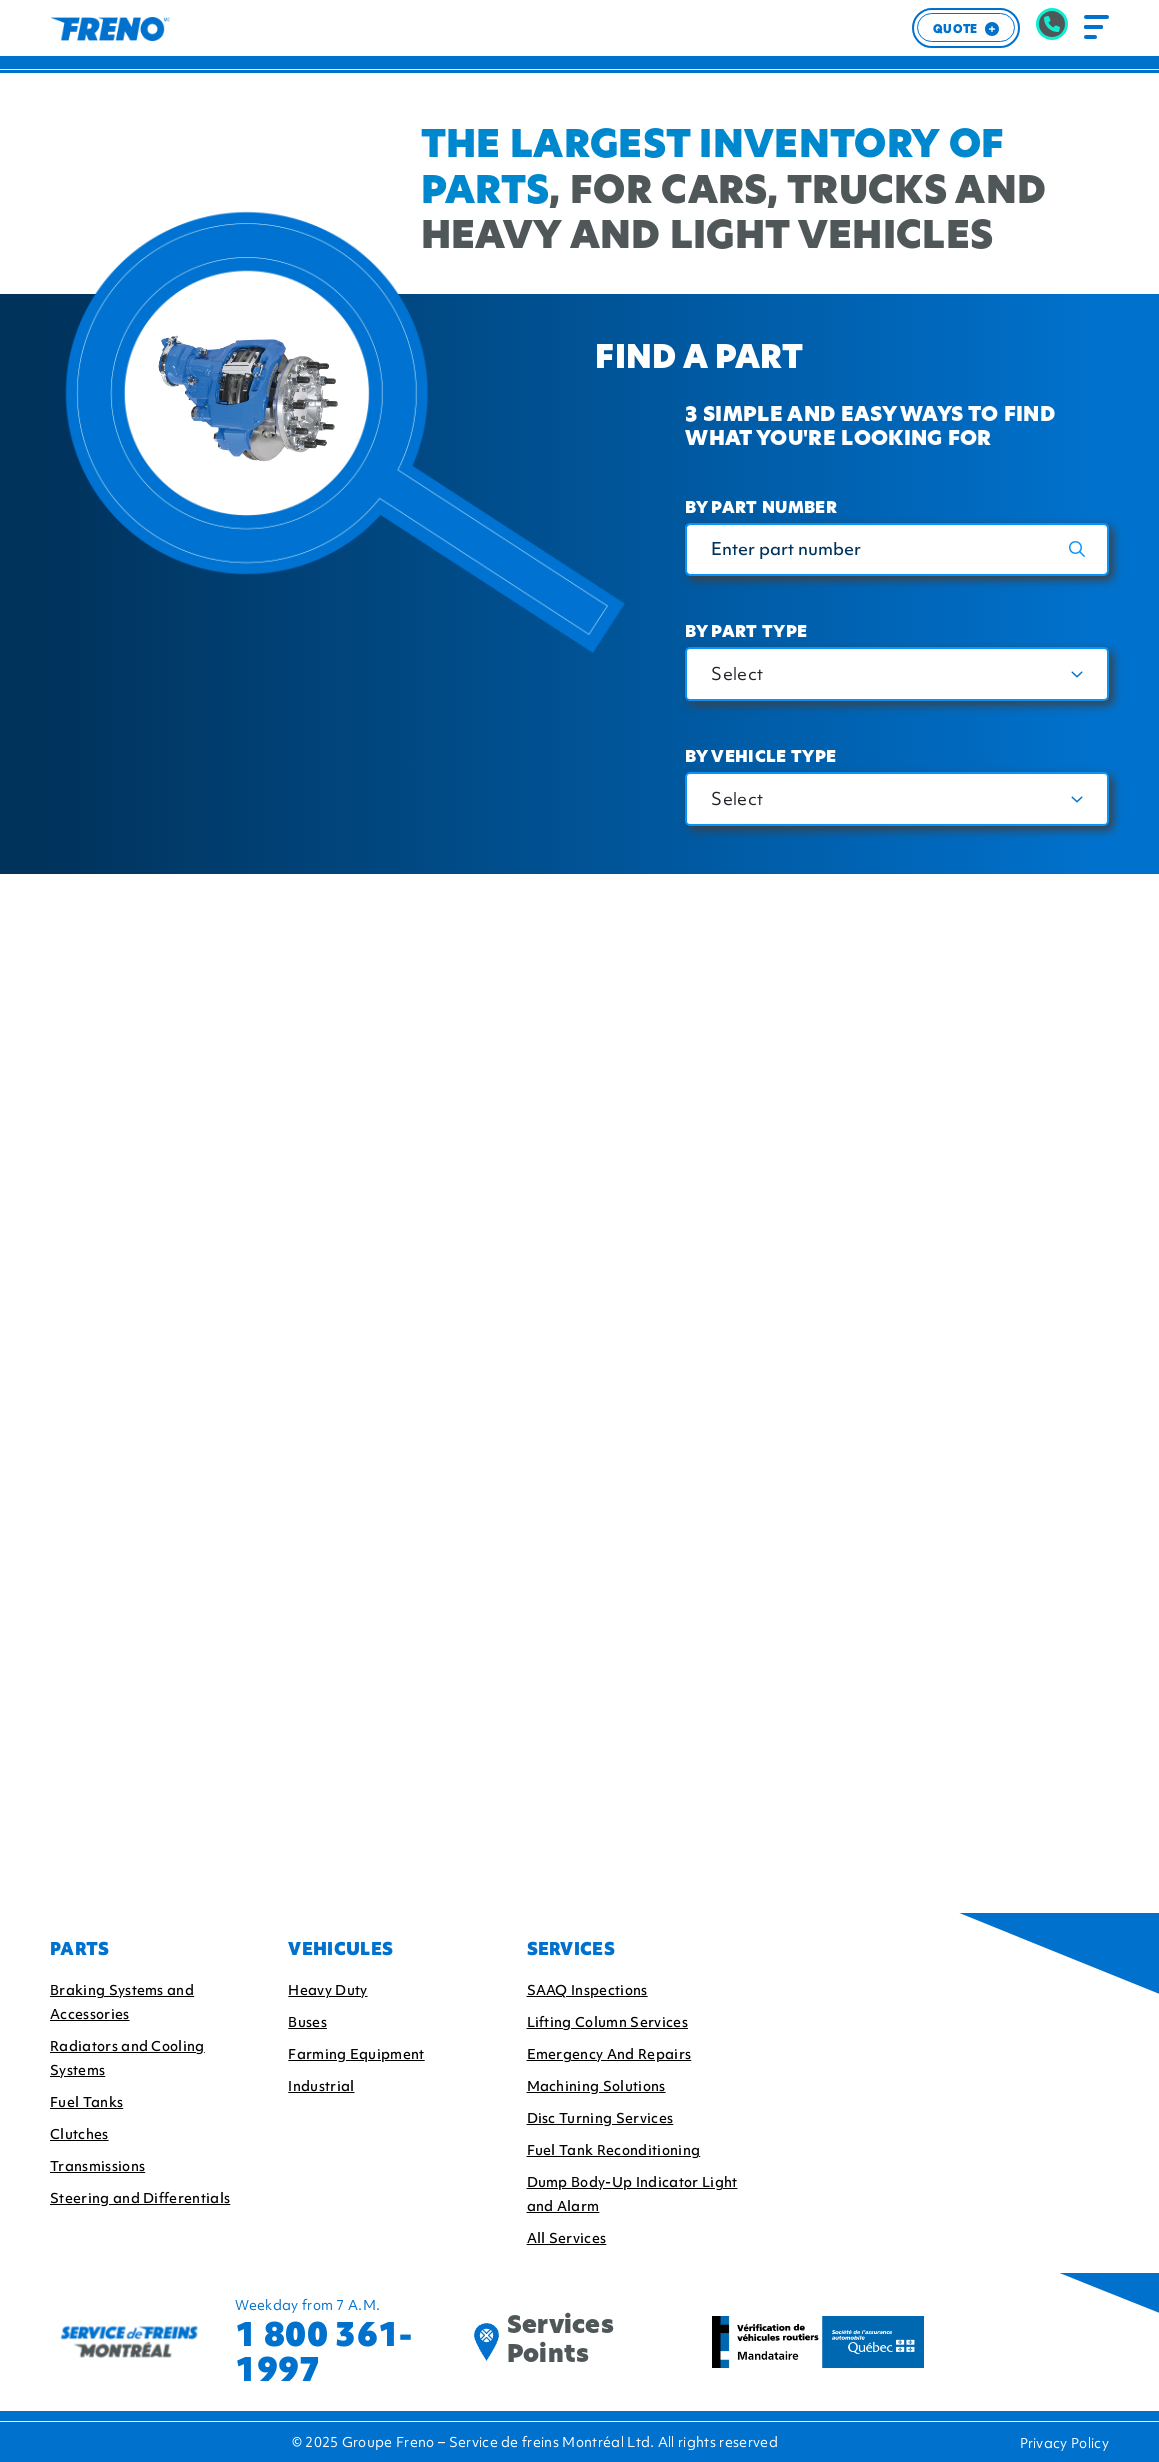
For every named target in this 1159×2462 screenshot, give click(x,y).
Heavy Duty (327, 1990)
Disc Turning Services (600, 2118)
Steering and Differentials (140, 2198)
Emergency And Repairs (609, 2054)
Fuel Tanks (86, 2102)
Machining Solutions (596, 2086)
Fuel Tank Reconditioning (614, 2150)
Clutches (79, 2134)
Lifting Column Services (607, 2022)
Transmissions (97, 2166)
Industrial (321, 2086)
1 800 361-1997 (323, 2352)
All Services (567, 2238)
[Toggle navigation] (1096, 28)
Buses (307, 2022)
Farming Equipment (356, 2054)
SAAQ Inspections (587, 1990)
